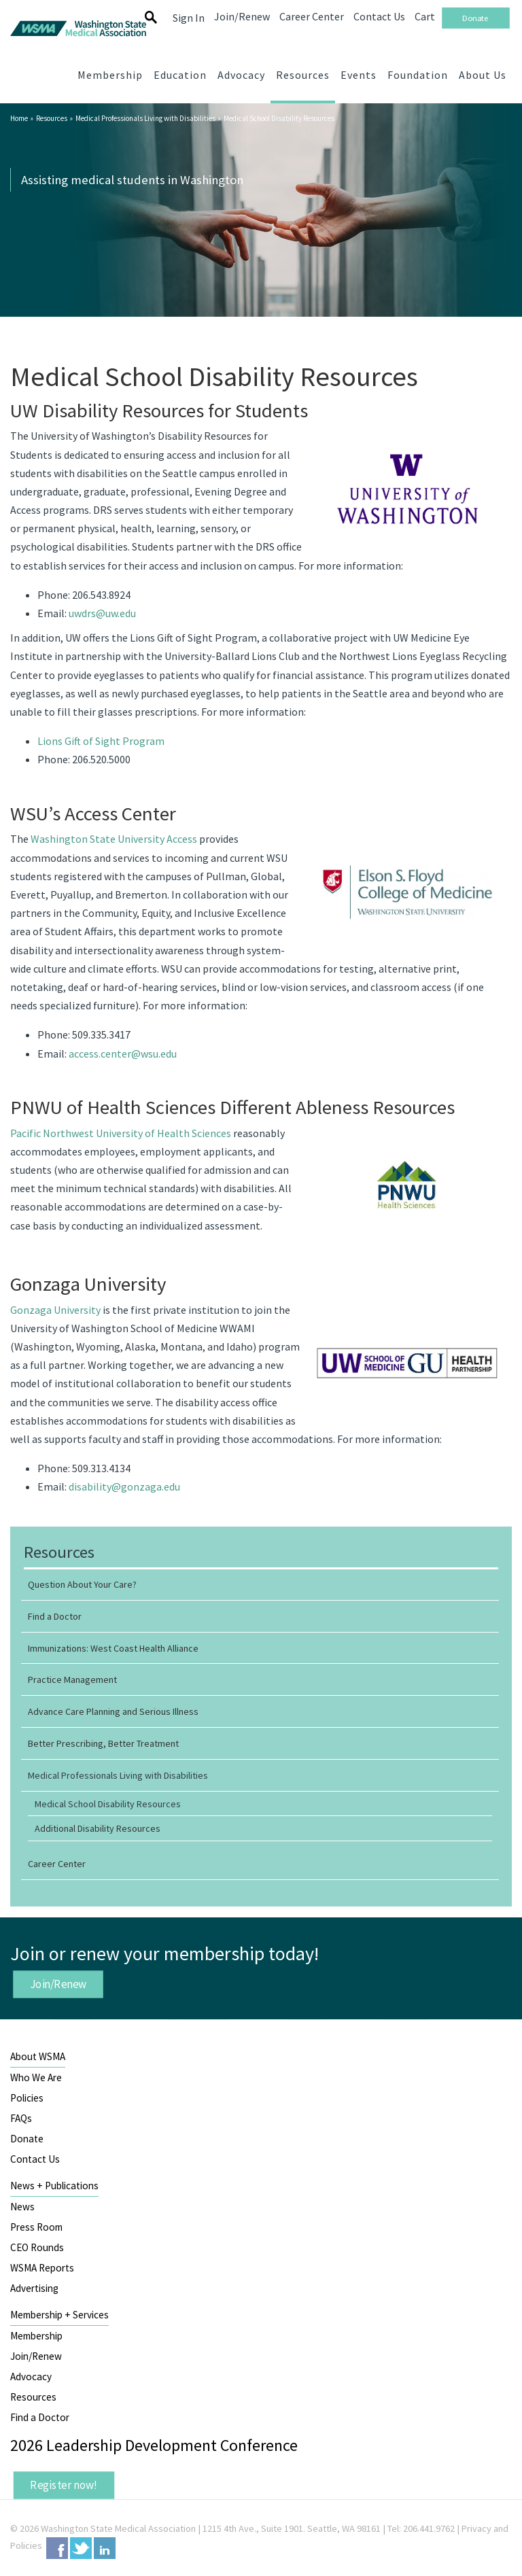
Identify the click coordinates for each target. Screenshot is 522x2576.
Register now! (64, 2484)
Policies (27, 2097)
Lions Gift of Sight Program (100, 741)
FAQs (21, 2118)
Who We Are (36, 2077)
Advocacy (31, 2376)
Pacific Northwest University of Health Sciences (120, 1133)
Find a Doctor (39, 2417)
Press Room (36, 2227)
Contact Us (35, 2159)
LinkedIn (105, 2548)
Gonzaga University (55, 1310)
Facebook (57, 2548)
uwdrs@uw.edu (102, 613)
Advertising (34, 2288)
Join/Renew (58, 1984)
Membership (36, 2335)
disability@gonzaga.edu (124, 1486)
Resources (51, 118)
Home (19, 118)
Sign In (189, 17)
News (22, 2206)
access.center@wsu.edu (123, 1053)
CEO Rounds (37, 2247)
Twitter (81, 2548)
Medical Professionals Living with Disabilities (145, 118)
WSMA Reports (42, 2267)
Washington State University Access (114, 839)
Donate (27, 2138)
